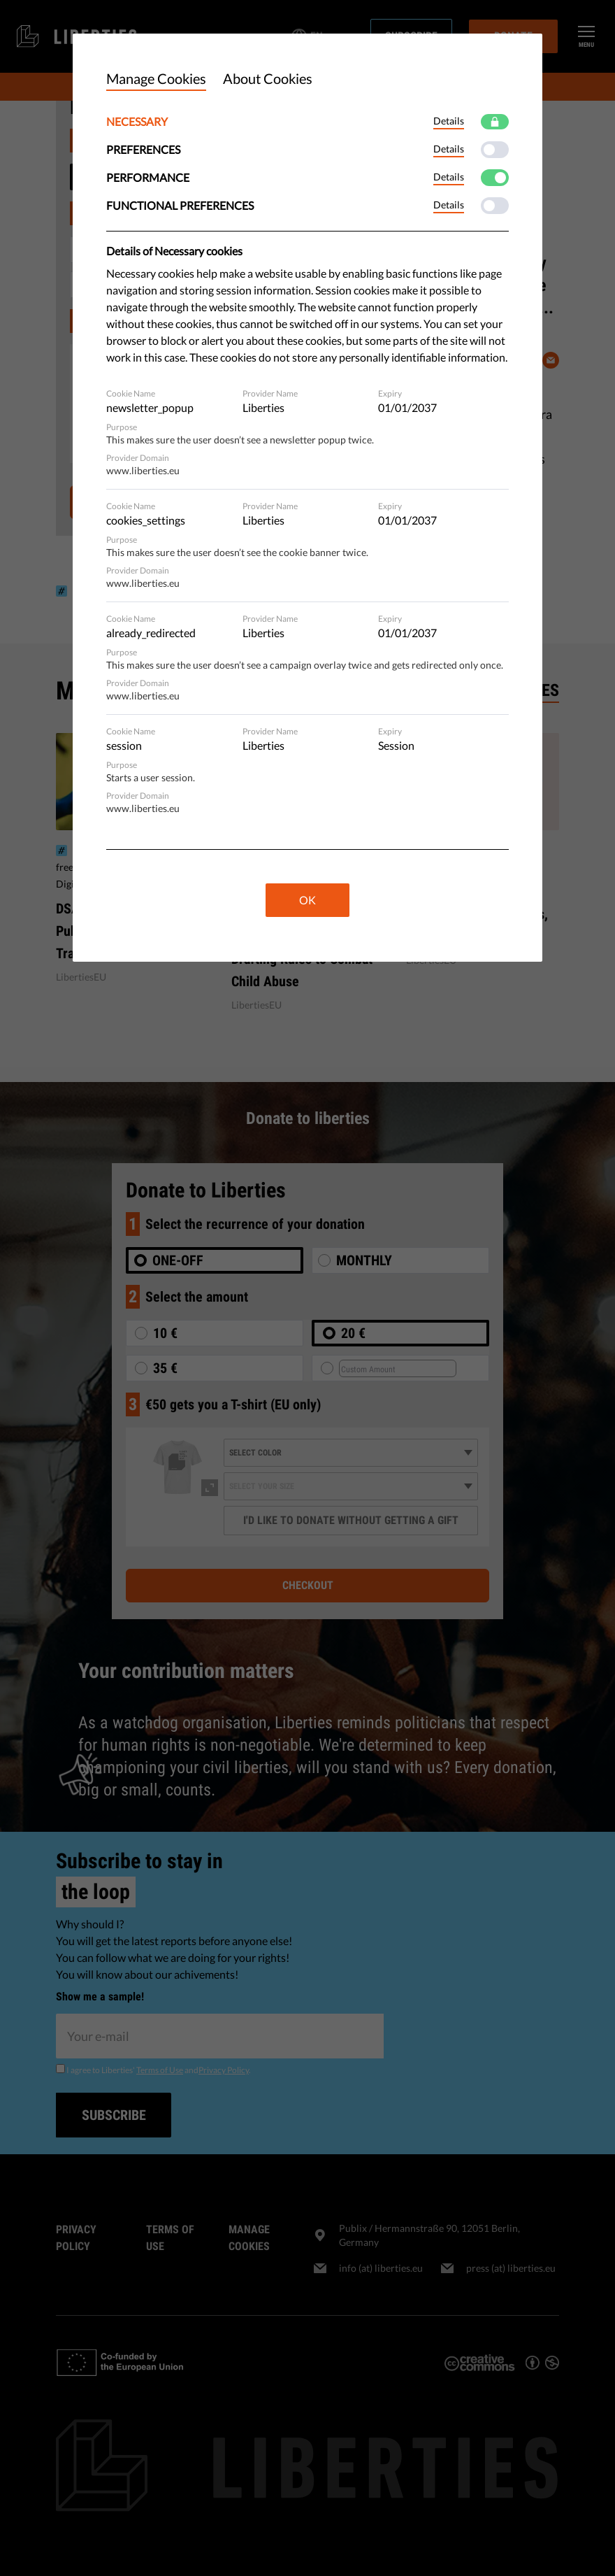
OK (307, 899)
